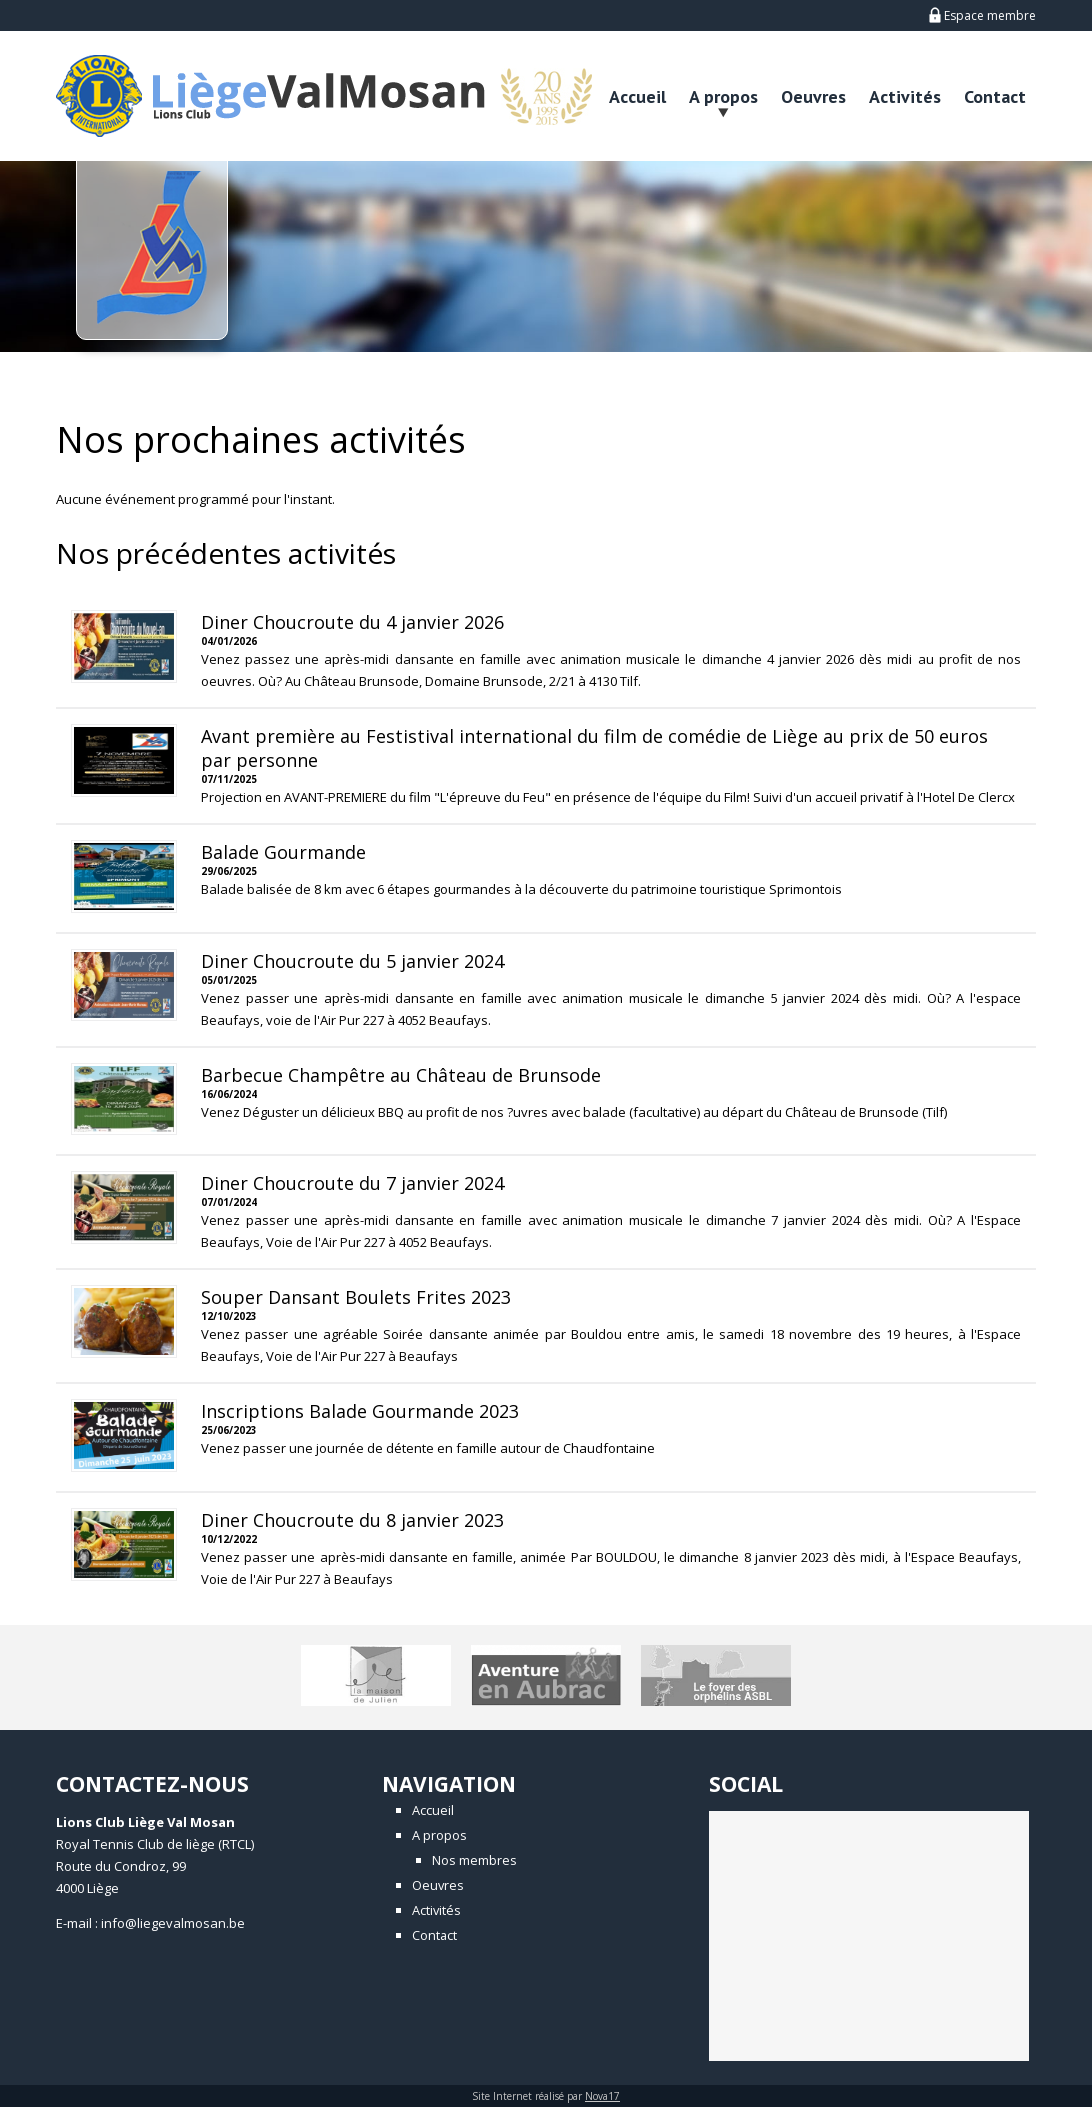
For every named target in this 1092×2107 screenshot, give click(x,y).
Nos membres (474, 1860)
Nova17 (602, 2096)
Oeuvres (813, 96)
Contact (995, 96)
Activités (905, 96)
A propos (723, 96)
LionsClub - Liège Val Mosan (270, 96)
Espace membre (982, 15)
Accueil (637, 96)
